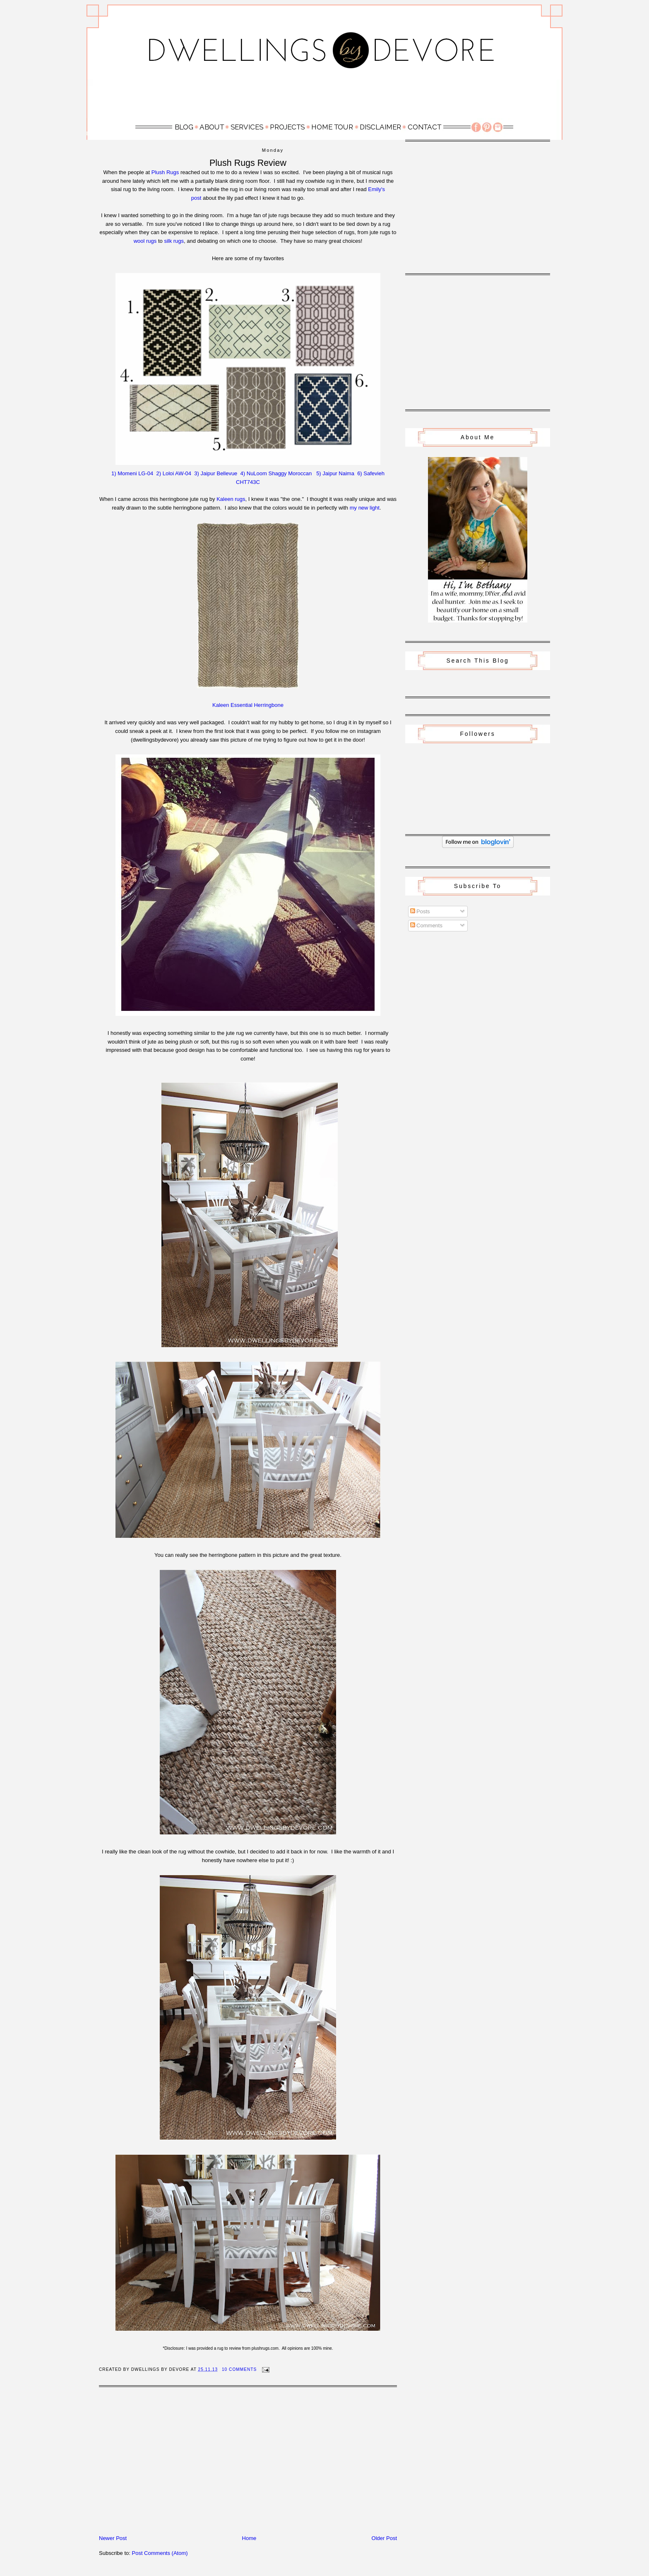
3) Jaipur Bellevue (215, 473)
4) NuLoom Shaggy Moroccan (276, 473)
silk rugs (174, 241)
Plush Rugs (165, 172)
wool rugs (145, 241)
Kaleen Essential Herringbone (248, 705)
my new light (365, 508)
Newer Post (113, 2538)
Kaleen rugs (230, 499)
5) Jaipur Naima (335, 473)
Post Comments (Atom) (160, 2553)
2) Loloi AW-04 (174, 473)
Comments (426, 925)
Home (249, 2538)
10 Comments (239, 2369)
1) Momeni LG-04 (132, 473)
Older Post (384, 2538)
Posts (420, 911)
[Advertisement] (324, 98)
